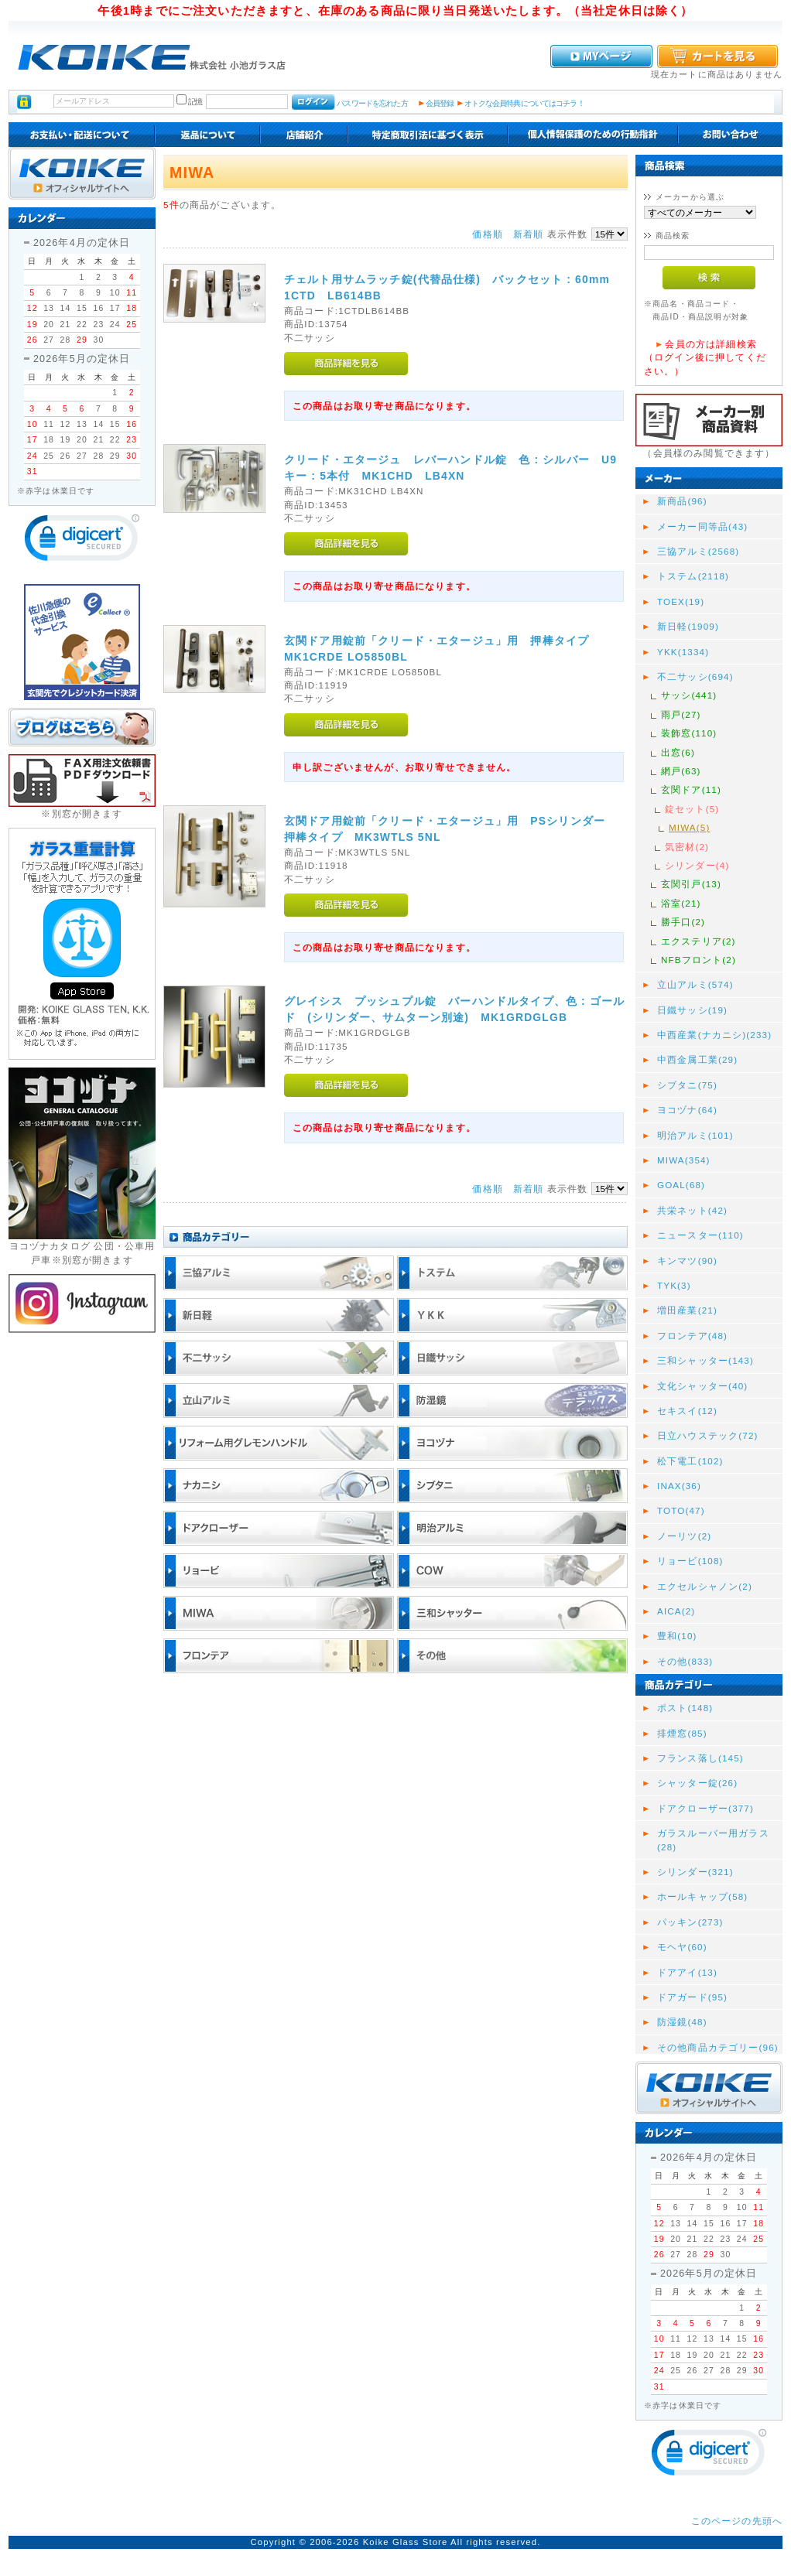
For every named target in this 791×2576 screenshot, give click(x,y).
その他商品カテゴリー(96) (718, 2047)
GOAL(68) (681, 1185)
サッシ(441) (689, 695)
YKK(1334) (683, 652)
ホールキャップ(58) (702, 1896)
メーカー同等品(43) (702, 526)
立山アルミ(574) (695, 984)
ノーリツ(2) (684, 1536)
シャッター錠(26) (697, 1783)
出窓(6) (678, 752)
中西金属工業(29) (697, 1059)
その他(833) (685, 1661)
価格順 (487, 234)
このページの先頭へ (736, 2521)
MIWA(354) (684, 1160)
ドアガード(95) (692, 1997)
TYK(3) (674, 1285)
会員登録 (440, 103)
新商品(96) (682, 501)
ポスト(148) (685, 1708)
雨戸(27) (681, 714)
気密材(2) (687, 847)
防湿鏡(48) (682, 2022)
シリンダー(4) (697, 865)
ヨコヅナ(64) (687, 1110)
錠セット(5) (692, 809)
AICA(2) (676, 1611)
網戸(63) (681, 771)
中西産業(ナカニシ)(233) (714, 1035)
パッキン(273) (690, 1922)
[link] (82, 541)
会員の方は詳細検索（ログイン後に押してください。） (705, 357)
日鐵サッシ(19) (692, 1010)
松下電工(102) (690, 1461)
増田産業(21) (687, 1310)
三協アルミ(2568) (698, 551)
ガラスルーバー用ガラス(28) (713, 1839)
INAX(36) (679, 1486)
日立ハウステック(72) (707, 1435)
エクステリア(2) (698, 941)
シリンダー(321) (695, 1872)
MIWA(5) (689, 827)
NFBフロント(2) (698, 960)
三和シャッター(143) (705, 1360)
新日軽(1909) (688, 626)
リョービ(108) (690, 1561)
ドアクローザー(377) (705, 1808)
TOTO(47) (681, 1510)
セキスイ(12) (687, 1411)
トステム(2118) (693, 576)
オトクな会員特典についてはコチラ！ (524, 103)
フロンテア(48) (692, 1336)
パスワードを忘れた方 (372, 103)
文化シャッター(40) (702, 1386)
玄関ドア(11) (691, 789)
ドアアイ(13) (687, 1972)
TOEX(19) (680, 601)
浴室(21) (681, 903)
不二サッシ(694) (695, 676)
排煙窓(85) (682, 1733)
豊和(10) (677, 1636)
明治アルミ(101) (695, 1135)
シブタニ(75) (687, 1085)
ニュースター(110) (700, 1235)
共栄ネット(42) (692, 1210)
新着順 (528, 234)
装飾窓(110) (689, 733)
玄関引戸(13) (691, 884)
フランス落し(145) (700, 1758)
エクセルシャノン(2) (704, 1586)
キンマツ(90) (687, 1261)
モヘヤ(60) (682, 1947)
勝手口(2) (683, 922)
